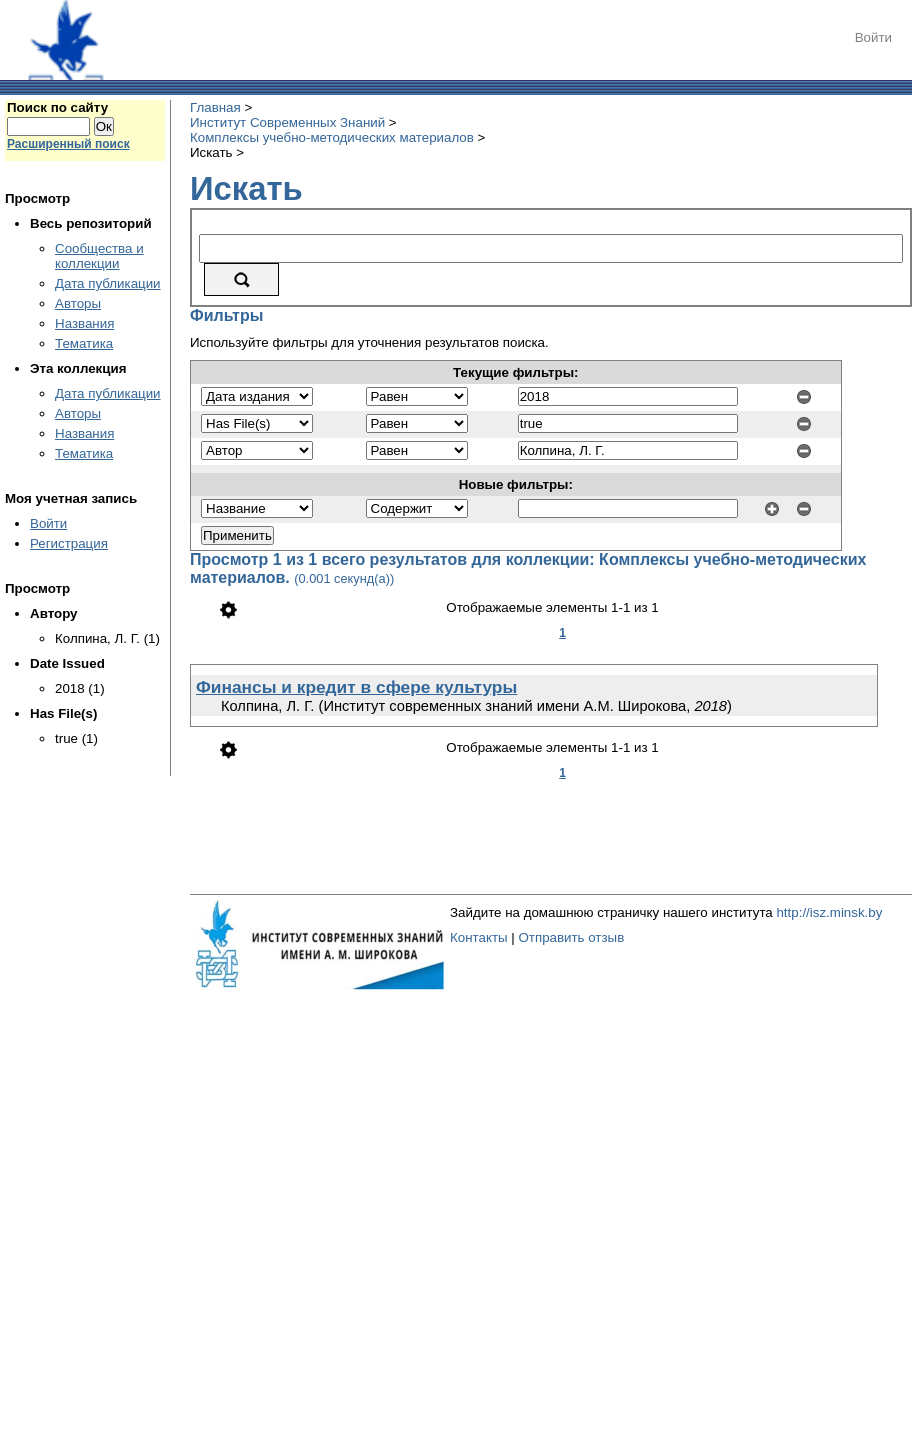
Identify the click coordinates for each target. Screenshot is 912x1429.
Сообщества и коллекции (99, 256)
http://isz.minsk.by (829, 912)
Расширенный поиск (68, 144)
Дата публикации (108, 283)
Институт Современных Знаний (287, 122)
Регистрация (69, 543)
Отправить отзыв (571, 937)
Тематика (84, 343)
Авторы (78, 303)
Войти (873, 37)
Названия (84, 323)
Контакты (479, 937)
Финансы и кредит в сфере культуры (356, 687)
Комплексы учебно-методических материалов (332, 137)
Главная (215, 107)
